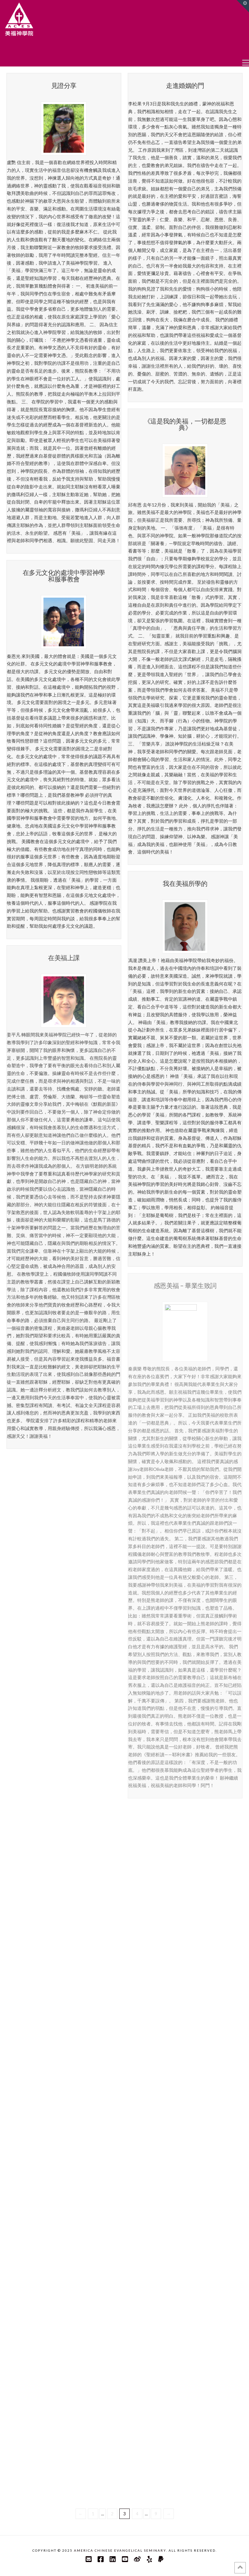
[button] (245, 62)
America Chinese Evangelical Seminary (120, 2550)
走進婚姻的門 (185, 85)
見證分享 (64, 85)
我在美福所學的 (185, 883)
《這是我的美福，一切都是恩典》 (185, 424)
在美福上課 (64, 957)
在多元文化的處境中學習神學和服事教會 (64, 575)
